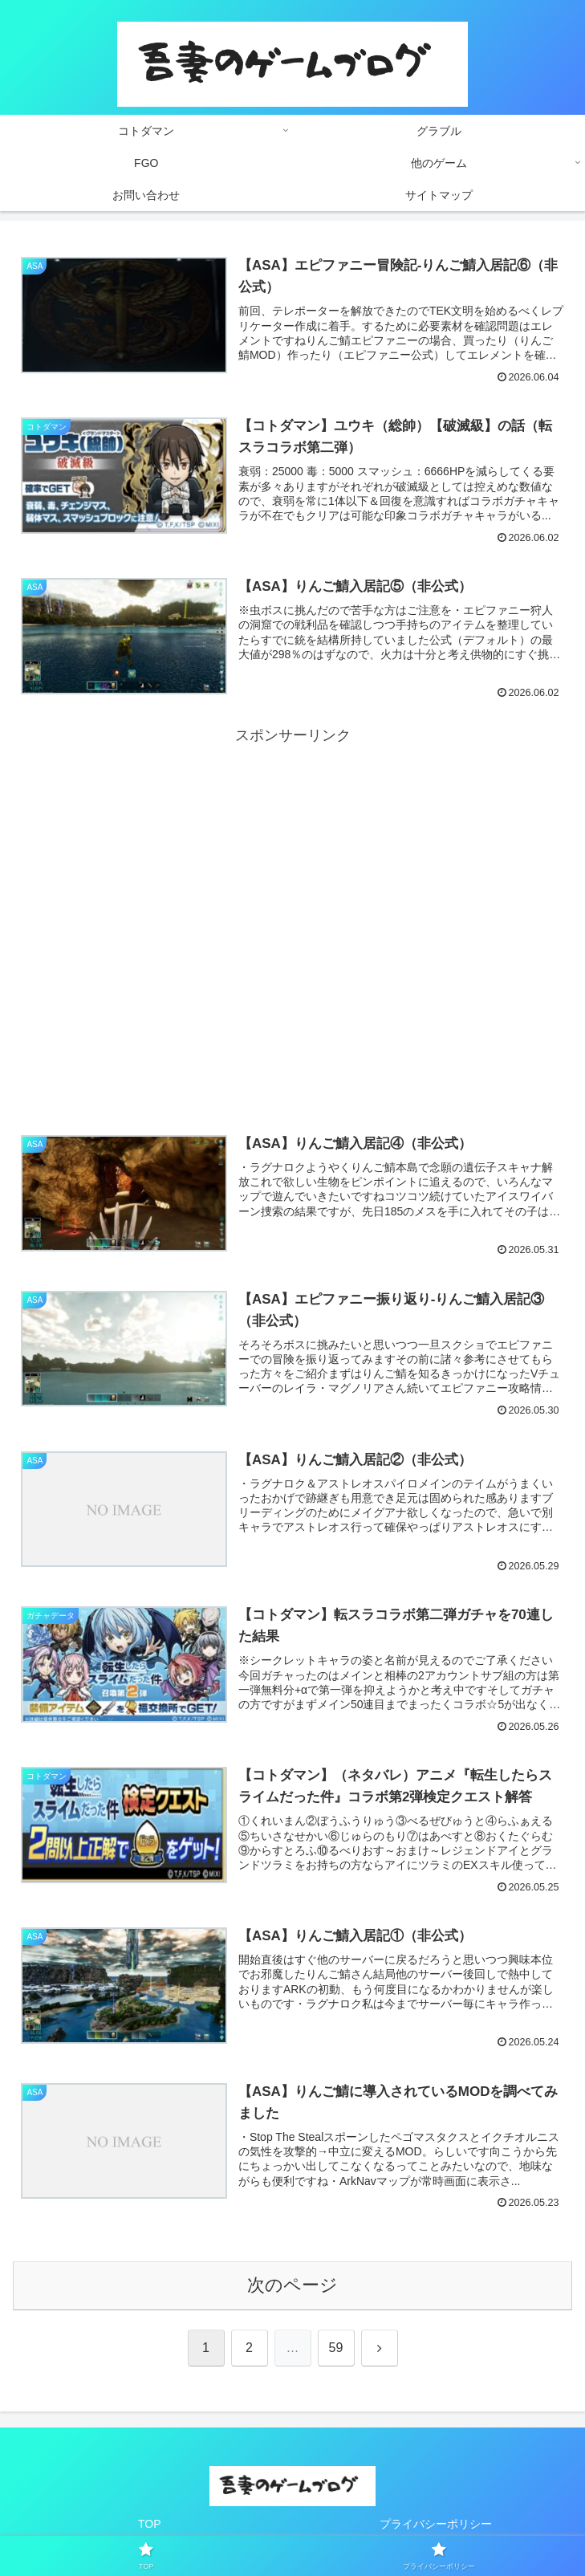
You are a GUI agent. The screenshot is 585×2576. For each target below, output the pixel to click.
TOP (149, 2523)
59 (336, 2347)
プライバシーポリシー (436, 2523)
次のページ (292, 2285)
